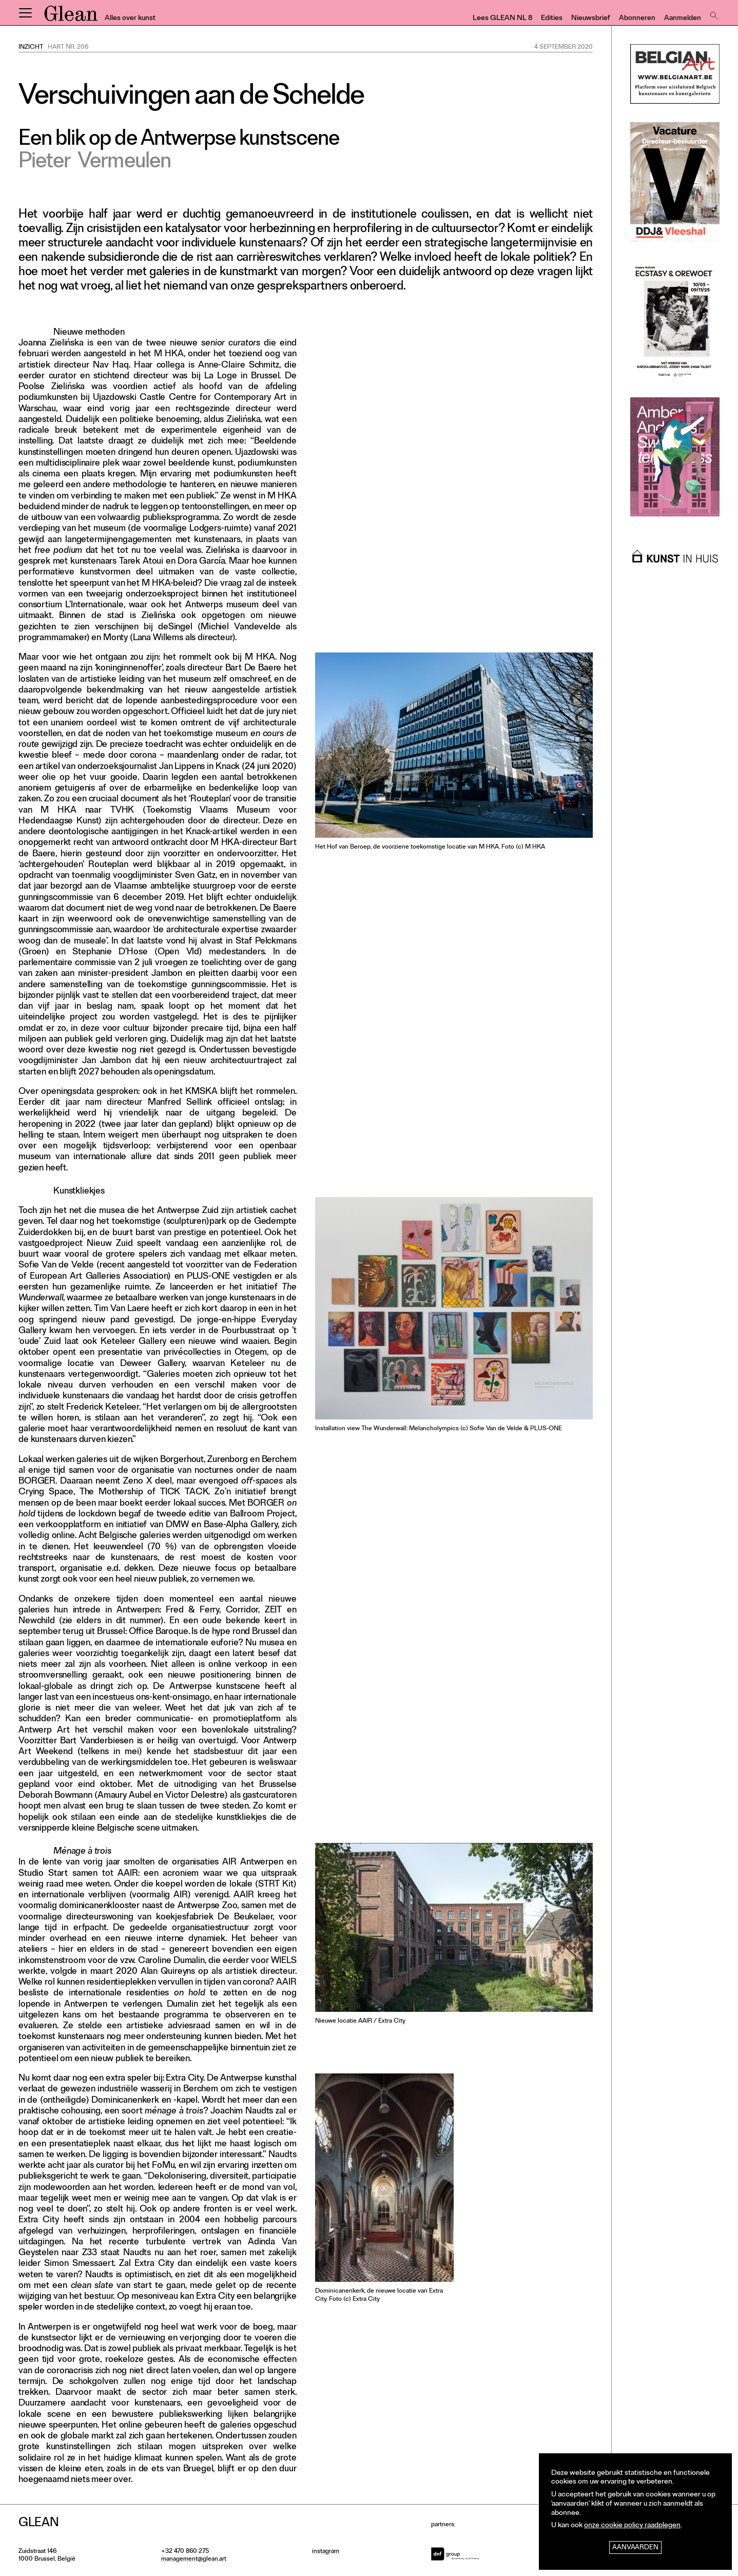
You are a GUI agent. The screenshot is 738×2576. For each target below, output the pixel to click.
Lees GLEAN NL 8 (502, 19)
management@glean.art (193, 2559)
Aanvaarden (635, 2548)
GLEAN (71, 17)
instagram (325, 2552)
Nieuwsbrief (590, 19)
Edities (551, 19)
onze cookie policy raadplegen (632, 2526)
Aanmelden (682, 19)
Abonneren (637, 19)
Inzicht (30, 48)
